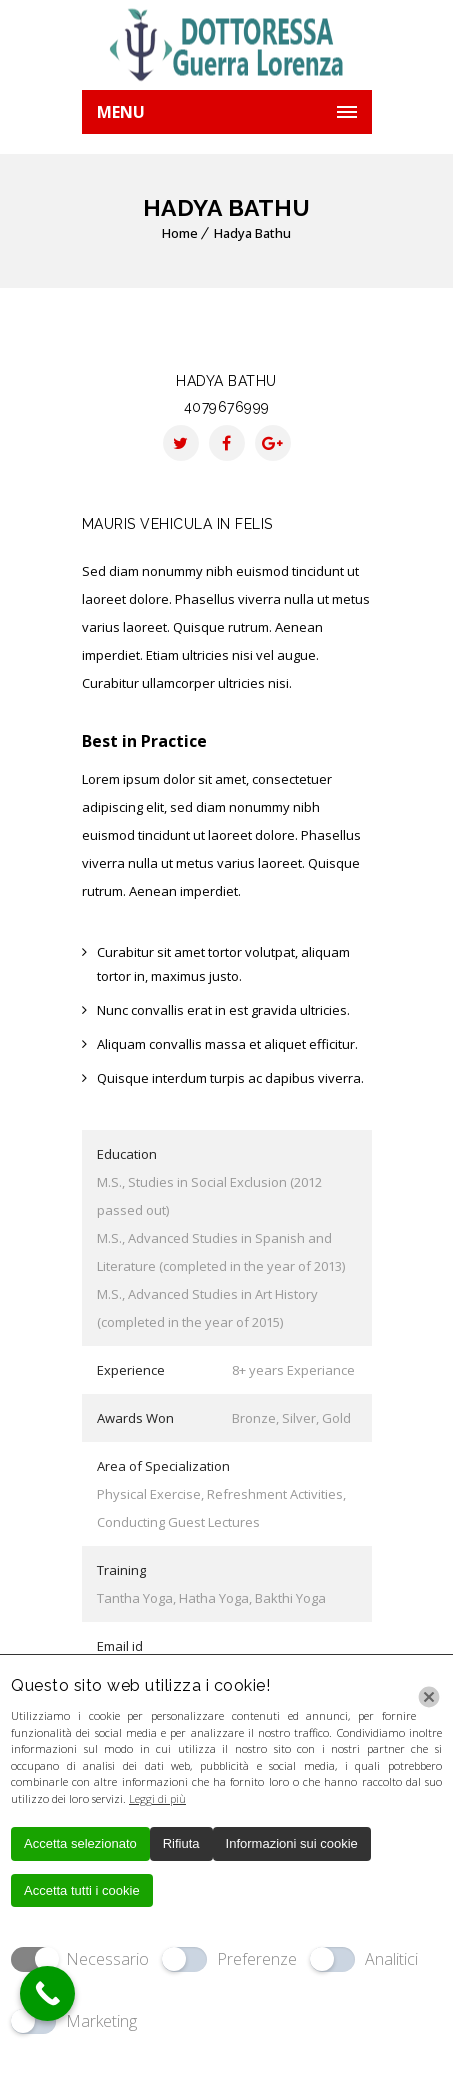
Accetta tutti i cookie (82, 1890)
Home (180, 233)
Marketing (101, 2021)
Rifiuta (181, 1843)
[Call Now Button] (47, 1993)
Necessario (107, 1959)
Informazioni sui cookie (292, 1843)
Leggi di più (157, 1798)
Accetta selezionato (80, 1843)
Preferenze (257, 1959)
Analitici (391, 1959)
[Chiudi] (429, 1697)
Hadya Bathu (252, 233)
